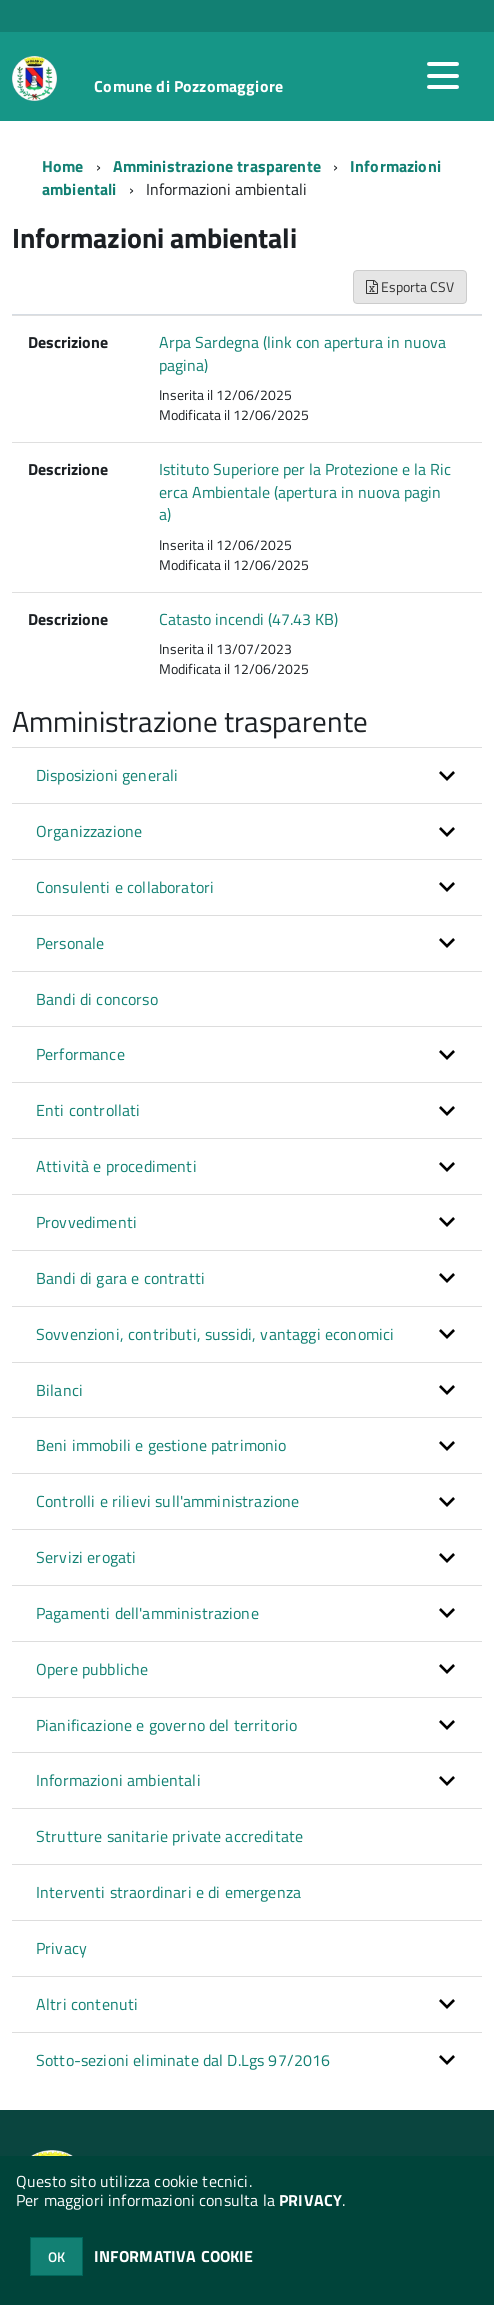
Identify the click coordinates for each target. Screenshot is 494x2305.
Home (63, 166)
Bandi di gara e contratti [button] (120, 1278)
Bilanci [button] (59, 1390)
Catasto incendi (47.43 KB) (248, 619)
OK (56, 2256)
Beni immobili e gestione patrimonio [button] (161, 1445)
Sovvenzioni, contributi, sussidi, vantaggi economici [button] (215, 1334)
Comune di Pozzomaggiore (188, 86)
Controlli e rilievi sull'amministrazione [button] (167, 1501)
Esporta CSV (410, 286)
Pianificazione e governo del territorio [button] (166, 1725)
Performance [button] (80, 1054)
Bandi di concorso (97, 999)
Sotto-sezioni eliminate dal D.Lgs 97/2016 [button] (183, 2060)
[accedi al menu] (443, 76)
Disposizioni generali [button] (107, 775)
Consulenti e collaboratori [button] (125, 887)
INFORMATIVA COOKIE (174, 2256)
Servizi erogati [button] (86, 1557)
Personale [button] (70, 943)
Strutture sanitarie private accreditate (169, 1836)
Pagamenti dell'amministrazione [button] (147, 1613)
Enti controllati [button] (88, 1110)
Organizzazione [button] (89, 831)
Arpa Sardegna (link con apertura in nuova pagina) (302, 353)
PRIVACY (310, 2200)
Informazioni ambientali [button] (118, 1780)
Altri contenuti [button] (87, 2004)
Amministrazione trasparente (217, 166)
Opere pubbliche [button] (92, 1669)
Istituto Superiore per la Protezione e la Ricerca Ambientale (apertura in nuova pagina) (305, 492)
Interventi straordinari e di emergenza (168, 1892)
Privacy (61, 1948)
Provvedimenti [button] (86, 1222)
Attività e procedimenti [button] (116, 1166)
